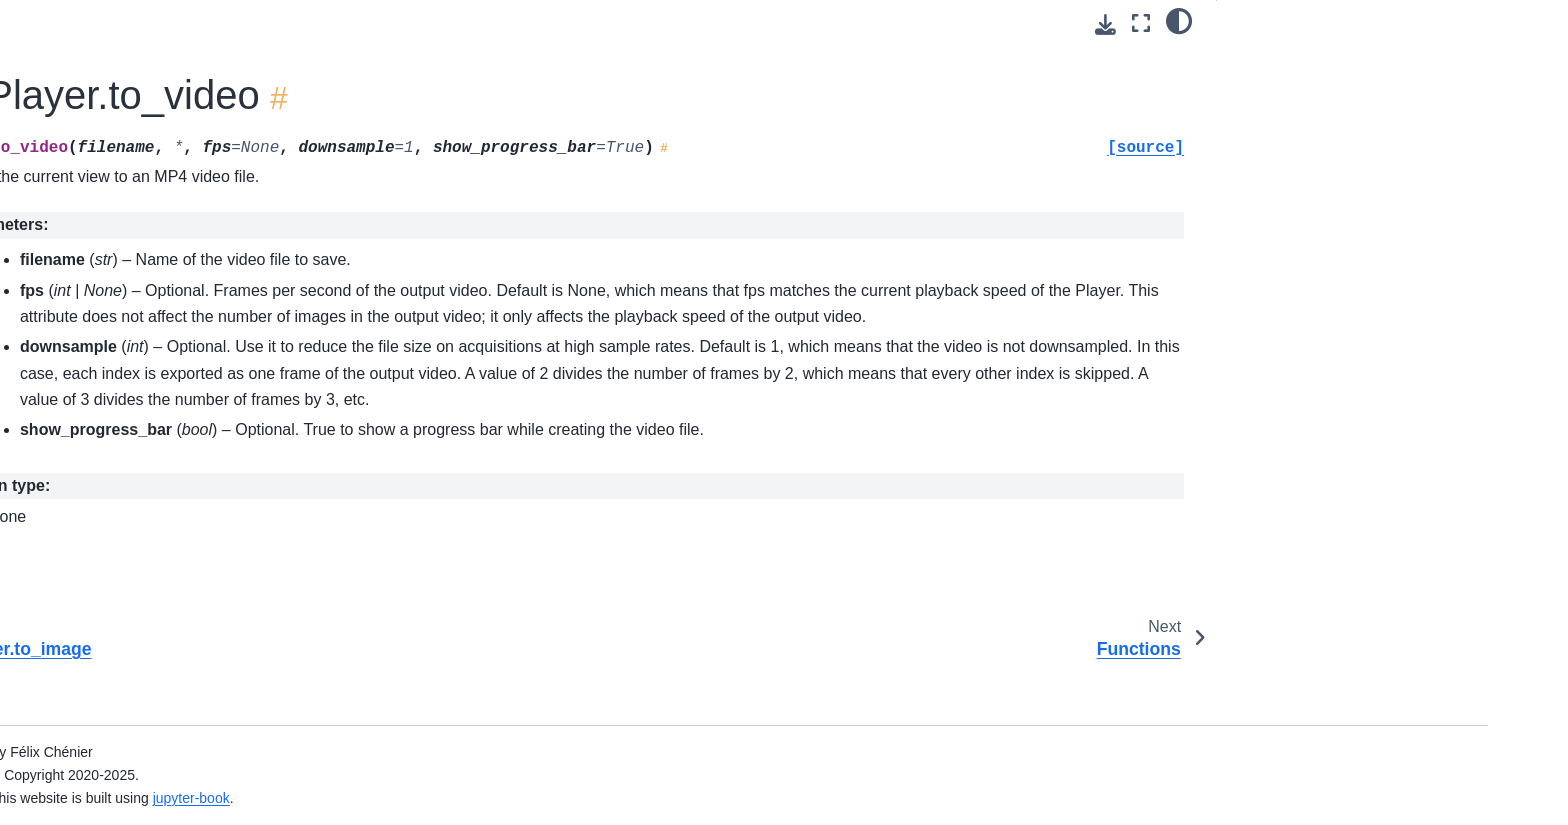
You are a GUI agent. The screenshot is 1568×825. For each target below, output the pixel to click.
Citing (124, 66)
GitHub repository (162, 753)
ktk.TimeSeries (169, 245)
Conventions (146, 182)
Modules (133, 690)
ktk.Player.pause (191, 436)
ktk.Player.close (188, 340)
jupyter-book (577, 798)
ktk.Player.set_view (199, 563)
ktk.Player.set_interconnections (237, 531)
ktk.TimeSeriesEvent (187, 277)
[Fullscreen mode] (1141, 23)
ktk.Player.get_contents (212, 372)
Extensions (141, 722)
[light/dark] (1179, 21)
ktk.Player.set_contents (212, 499)
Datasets (134, 35)
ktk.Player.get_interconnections (237, 404)
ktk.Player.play (184, 467)
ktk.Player (156, 309)
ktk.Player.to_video (203, 626)
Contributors (145, 98)
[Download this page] (1105, 24)
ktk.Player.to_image (201, 595)
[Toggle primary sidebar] (395, 23)
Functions (137, 658)
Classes (133, 213)
